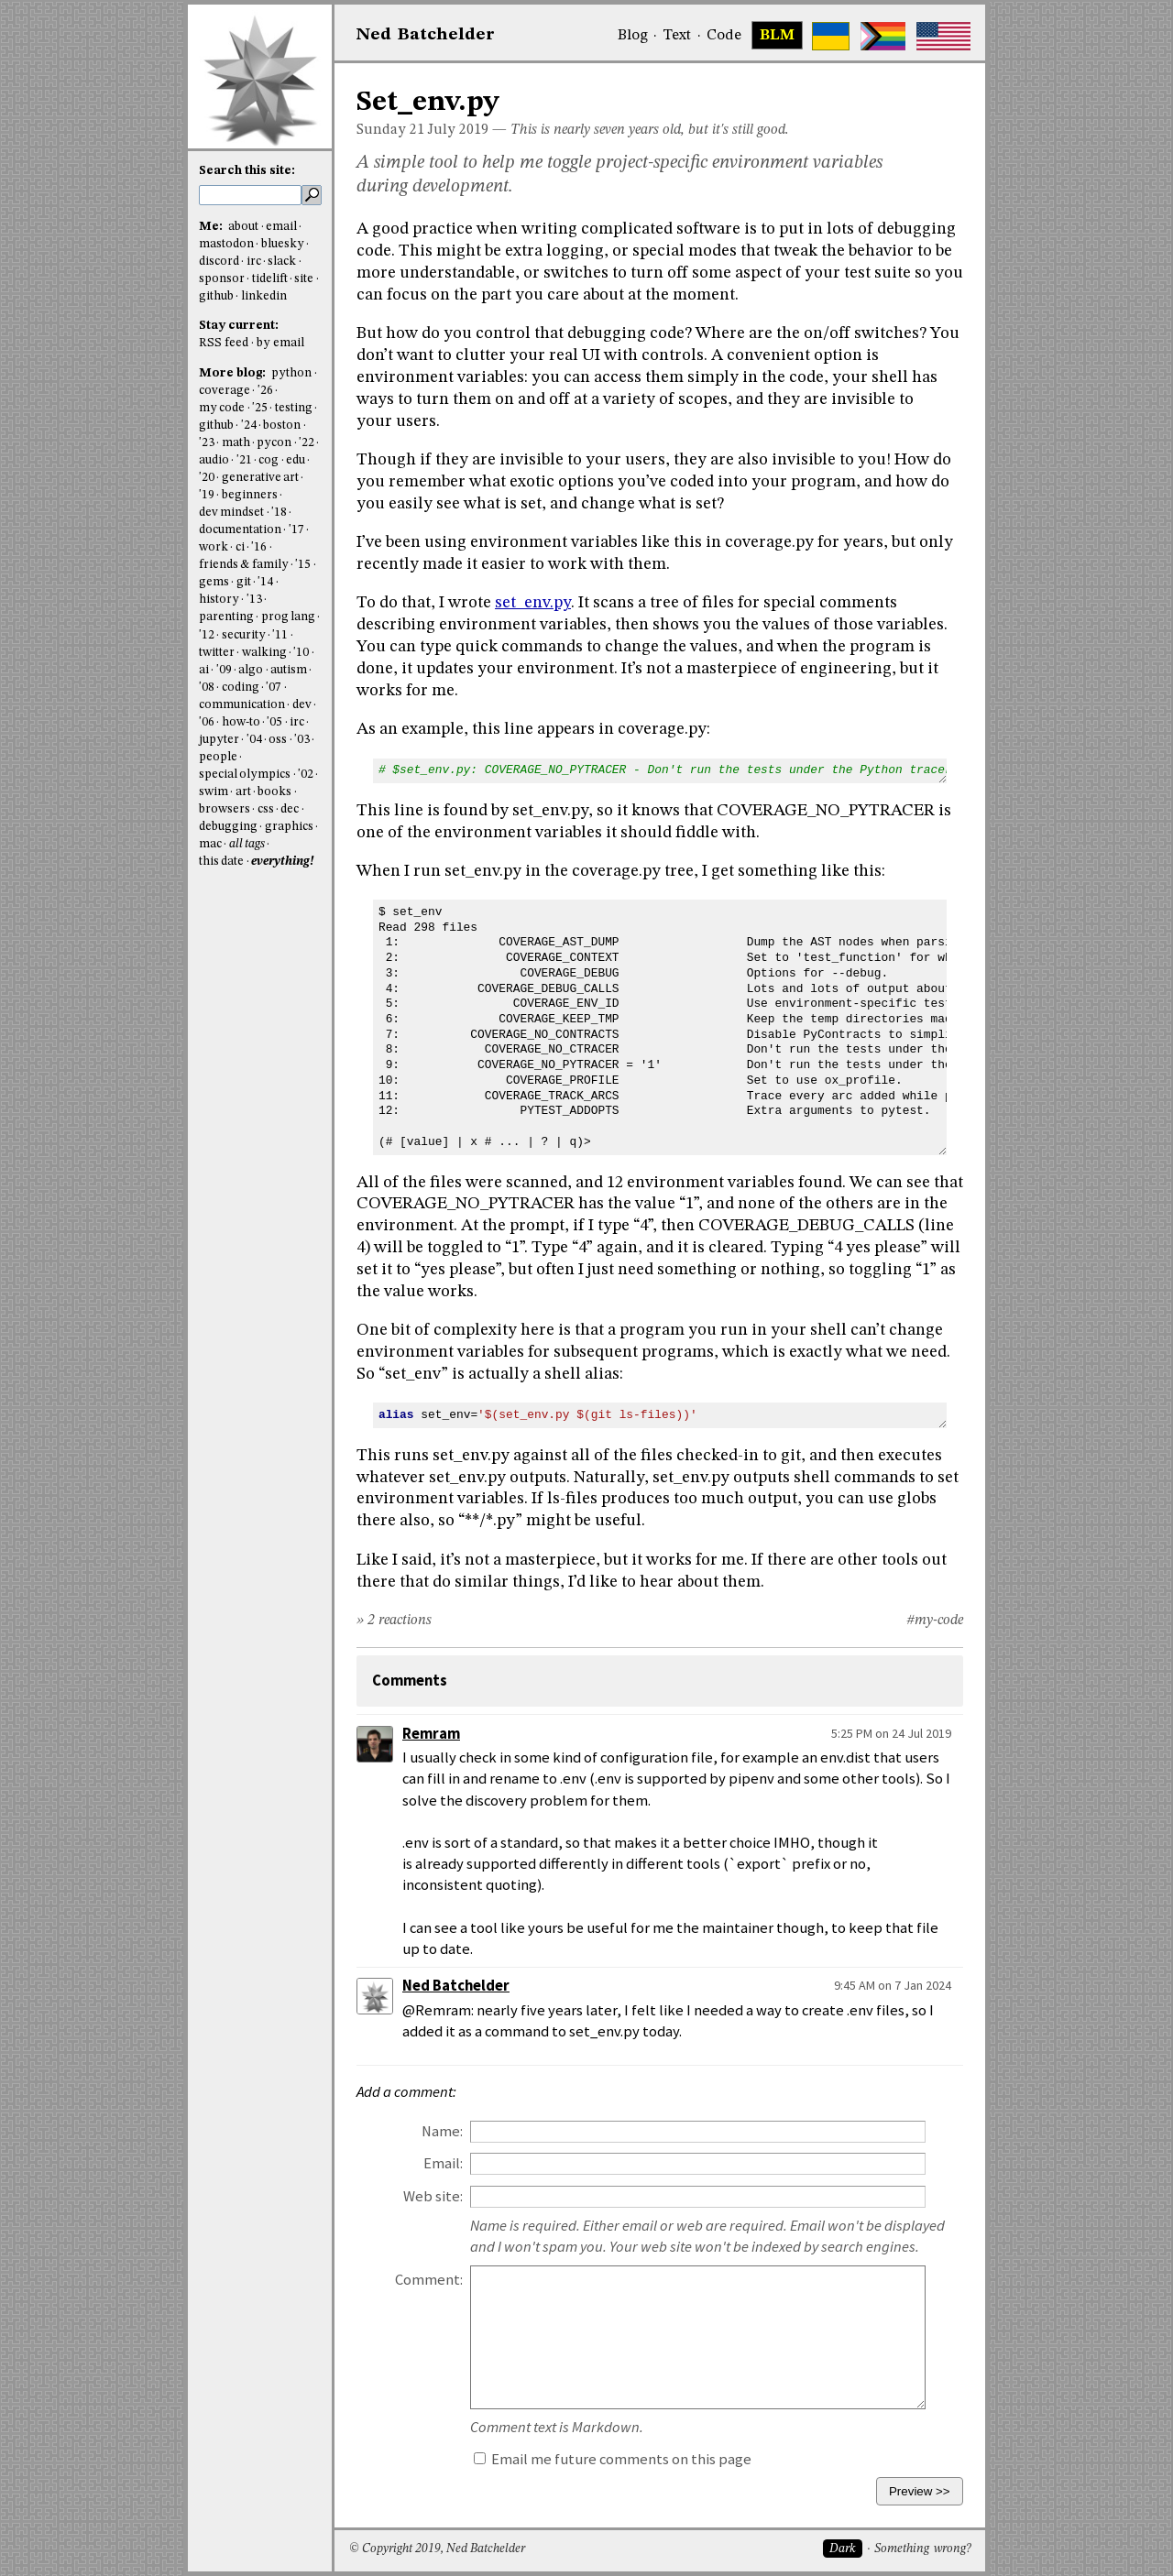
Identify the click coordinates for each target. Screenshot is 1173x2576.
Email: (443, 2163)
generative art (260, 478)
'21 (244, 460)
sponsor (222, 279)
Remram (431, 1733)
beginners (250, 495)
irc (254, 261)
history (219, 600)
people (218, 757)
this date (221, 862)
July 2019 (458, 130)
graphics (289, 827)
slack (282, 261)
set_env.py (533, 603)
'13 (254, 600)
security (244, 635)
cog (268, 460)
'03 (302, 740)
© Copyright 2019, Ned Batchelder (437, 2549)
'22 (306, 443)
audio (214, 460)
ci (240, 547)
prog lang (288, 617)
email (281, 227)
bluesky (282, 244)
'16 (259, 547)
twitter (217, 653)
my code (222, 408)
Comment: (429, 2279)
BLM (777, 35)
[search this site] (250, 195)
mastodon (226, 244)
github (216, 296)
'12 (206, 635)
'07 (273, 687)
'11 (280, 635)
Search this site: (247, 171)
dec (289, 809)
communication (242, 705)
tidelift (270, 279)
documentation (240, 530)
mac (210, 844)
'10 (301, 653)
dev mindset (231, 512)
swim (213, 792)
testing (293, 408)
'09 (224, 670)
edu (295, 460)
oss (278, 740)
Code (724, 35)
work (213, 547)
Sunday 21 (390, 130)
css (266, 809)
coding (240, 687)
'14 (265, 582)
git (243, 582)
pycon (274, 443)
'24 (249, 425)
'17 (296, 530)
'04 (254, 740)
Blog (633, 35)
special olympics (245, 774)
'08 (206, 687)
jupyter (219, 740)
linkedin (264, 296)
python (291, 373)
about (243, 227)
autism (288, 670)
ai (204, 670)
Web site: (433, 2196)
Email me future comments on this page (612, 2459)
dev (302, 705)
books (274, 792)
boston (282, 425)
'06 (206, 722)
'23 (206, 443)
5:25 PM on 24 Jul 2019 (891, 1733)
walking (264, 653)
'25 (260, 408)
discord (219, 261)
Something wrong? (922, 2549)
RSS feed (223, 343)
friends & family (244, 565)
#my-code (934, 1620)
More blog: (234, 373)
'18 (279, 512)
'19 (206, 495)
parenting (226, 617)
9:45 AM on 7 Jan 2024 (892, 1985)
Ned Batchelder (456, 1985)
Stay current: (239, 326)
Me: (212, 227)
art (243, 792)
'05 (274, 722)
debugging (228, 827)
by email (280, 343)
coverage (224, 391)
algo (250, 670)
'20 (206, 478)
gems (214, 582)
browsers (224, 809)
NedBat (425, 35)
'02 (305, 774)
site (303, 279)
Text (677, 35)
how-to (241, 722)
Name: (442, 2131)
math (236, 443)
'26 (265, 391)
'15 (303, 565)
